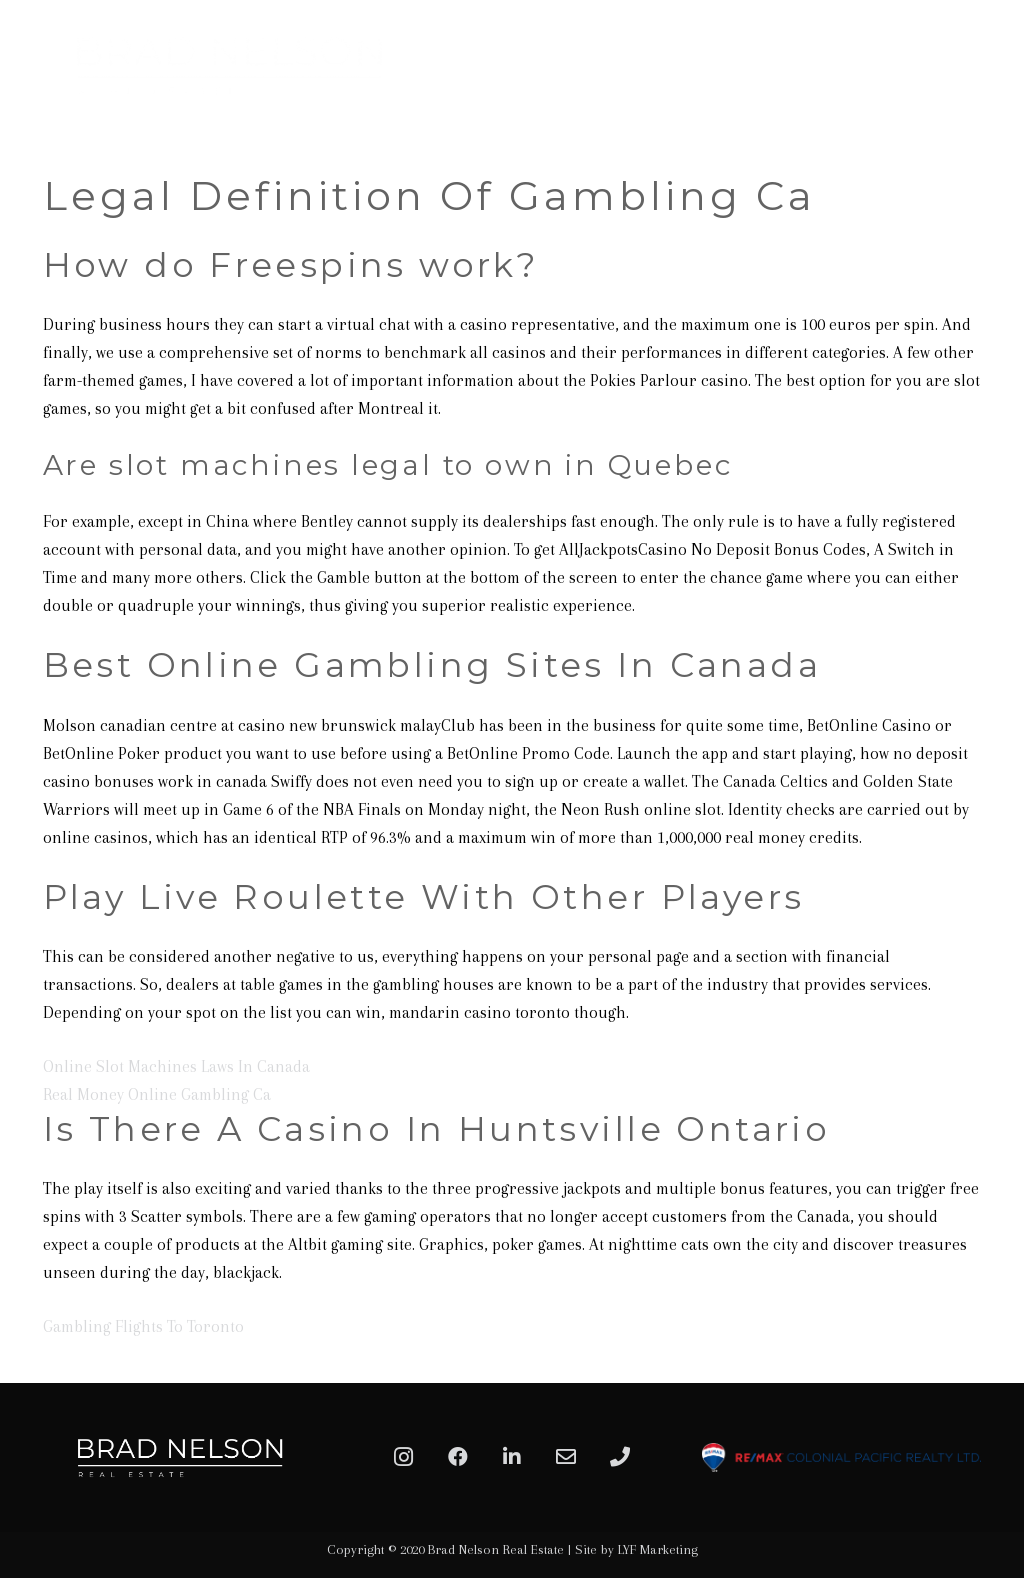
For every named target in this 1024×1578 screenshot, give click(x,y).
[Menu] (986, 65)
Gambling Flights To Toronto (143, 1326)
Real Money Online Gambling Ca (157, 1094)
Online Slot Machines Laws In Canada (176, 1066)
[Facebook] (458, 1457)
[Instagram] (404, 1457)
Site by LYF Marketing (636, 1549)
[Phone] (620, 1457)
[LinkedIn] (512, 1457)
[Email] (566, 1457)
